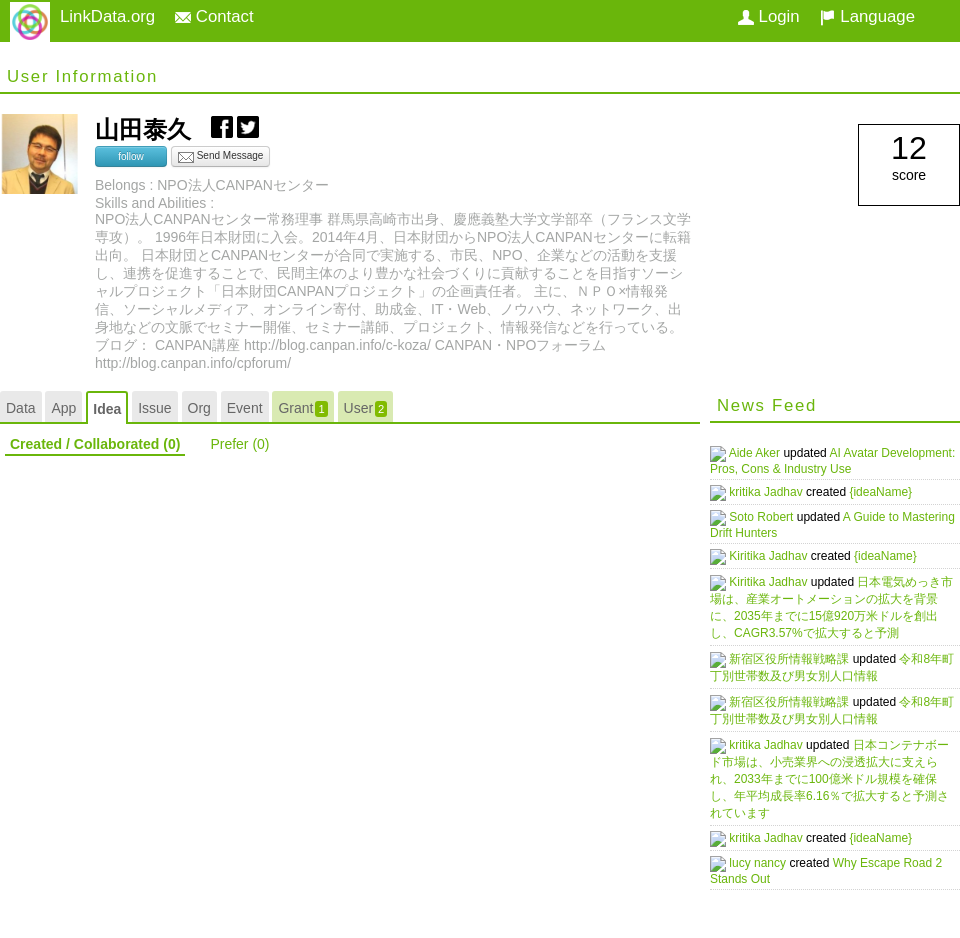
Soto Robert (771, 513)
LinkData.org (107, 16)
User (366, 408)
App (63, 408)
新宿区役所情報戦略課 (799, 651)
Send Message (221, 157)
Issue (154, 408)
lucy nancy (768, 853)
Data (21, 408)
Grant (302, 408)
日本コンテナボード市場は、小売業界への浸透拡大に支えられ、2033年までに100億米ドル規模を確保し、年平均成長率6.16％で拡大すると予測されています (834, 771)
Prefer (239, 444)
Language (867, 16)
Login (769, 16)
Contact (214, 16)
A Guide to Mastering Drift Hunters (809, 520)
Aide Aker (765, 453)
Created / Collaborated (95, 444)
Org (199, 408)
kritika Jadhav (776, 490)
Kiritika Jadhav (778, 550)
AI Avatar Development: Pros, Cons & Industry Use (819, 460)
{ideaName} (889, 490)
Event (245, 408)
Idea (107, 409)
